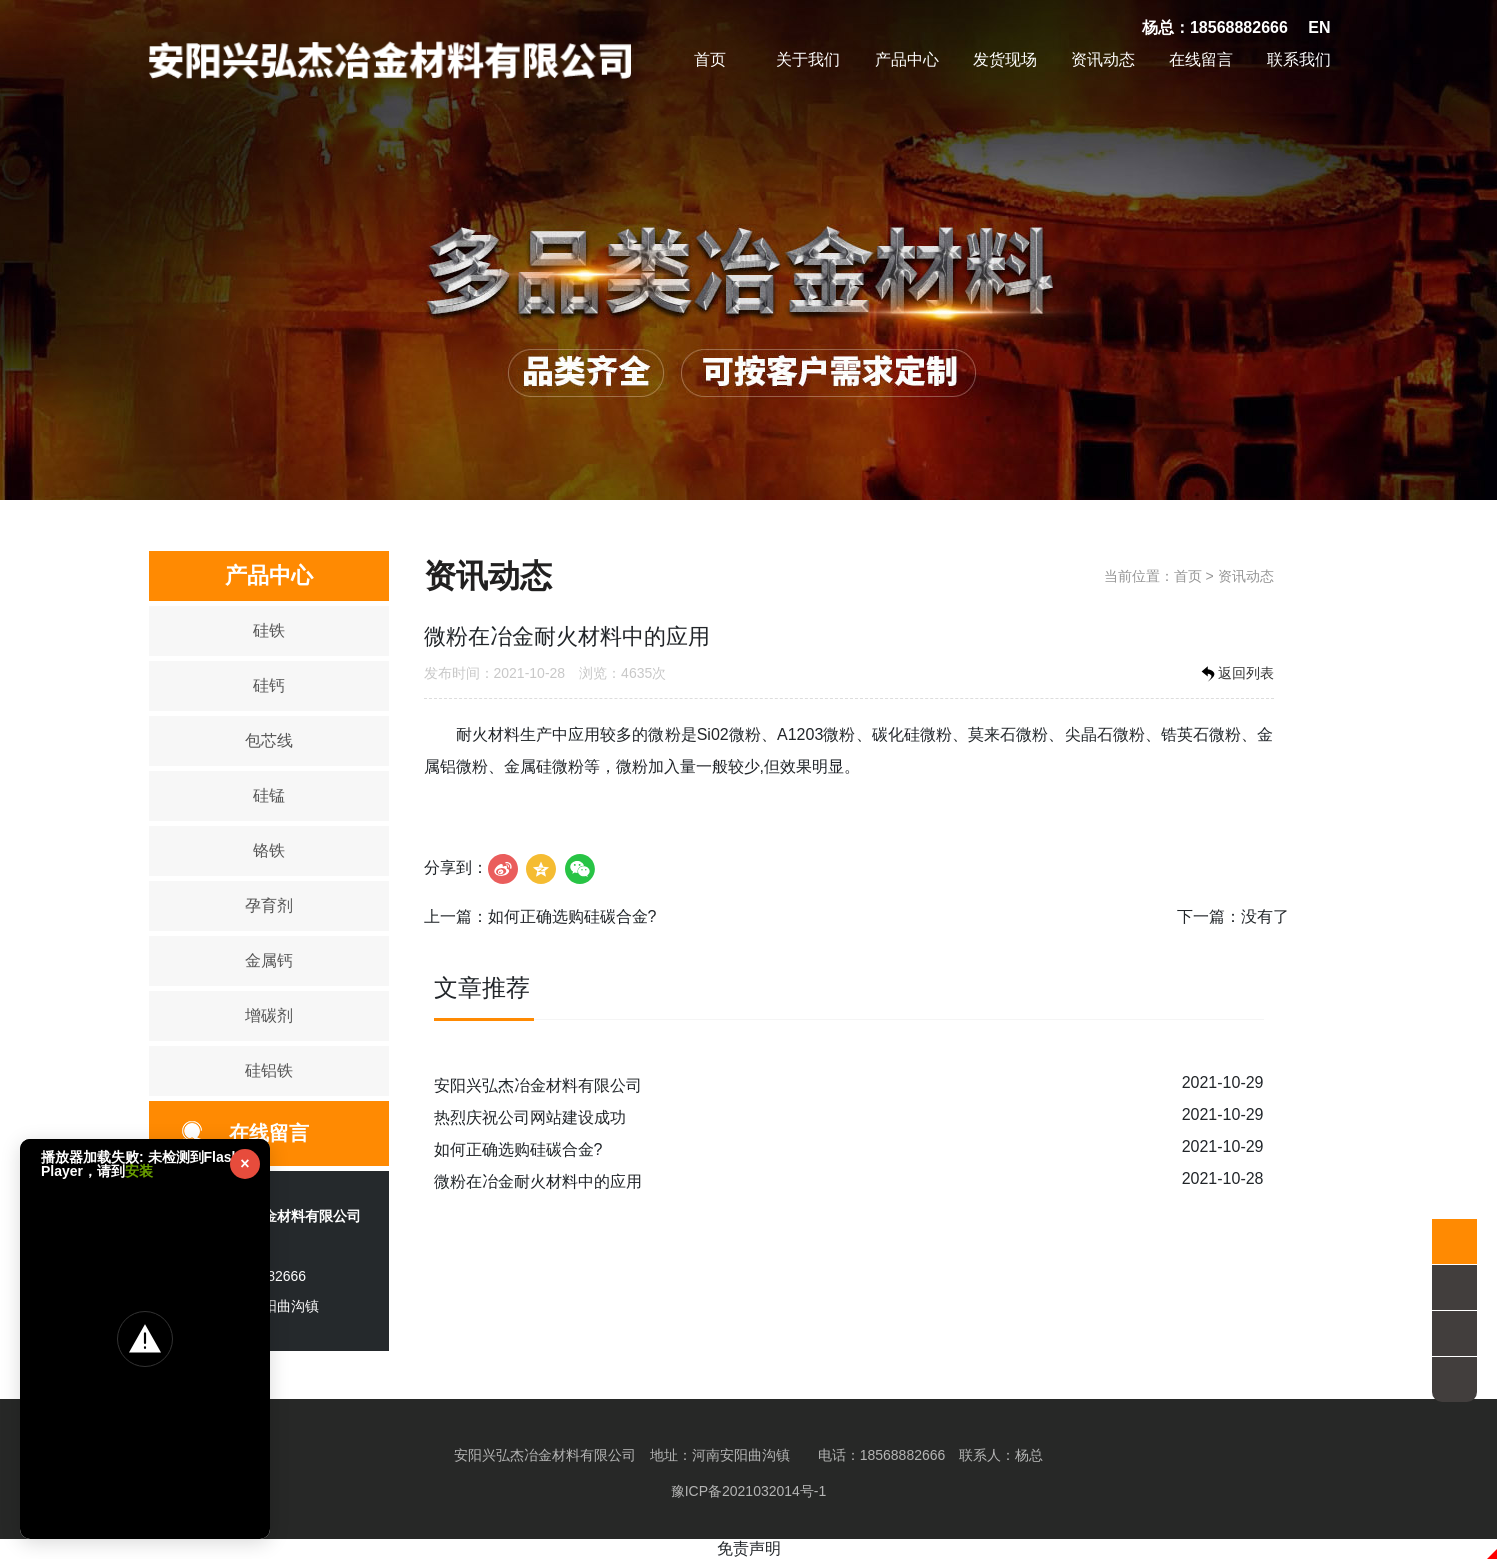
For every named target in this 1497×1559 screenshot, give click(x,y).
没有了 (1265, 916)
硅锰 (269, 795)
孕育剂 (269, 905)
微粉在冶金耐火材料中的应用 (538, 1181)
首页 (710, 59)
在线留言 (1201, 59)
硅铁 (269, 630)
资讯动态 (1103, 59)
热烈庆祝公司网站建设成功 (530, 1117)
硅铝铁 (269, 1070)
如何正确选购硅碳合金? (572, 916)
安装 (139, 1171)
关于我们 (808, 59)
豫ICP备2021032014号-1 (749, 1491)
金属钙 (269, 960)
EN (1319, 27)
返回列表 (1236, 674)
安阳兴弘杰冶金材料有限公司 (538, 1085)
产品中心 (907, 59)
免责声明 (749, 1548)
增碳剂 (269, 1015)
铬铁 (269, 850)
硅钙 (269, 685)
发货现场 (1005, 59)
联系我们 (1299, 59)
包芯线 (269, 740)
